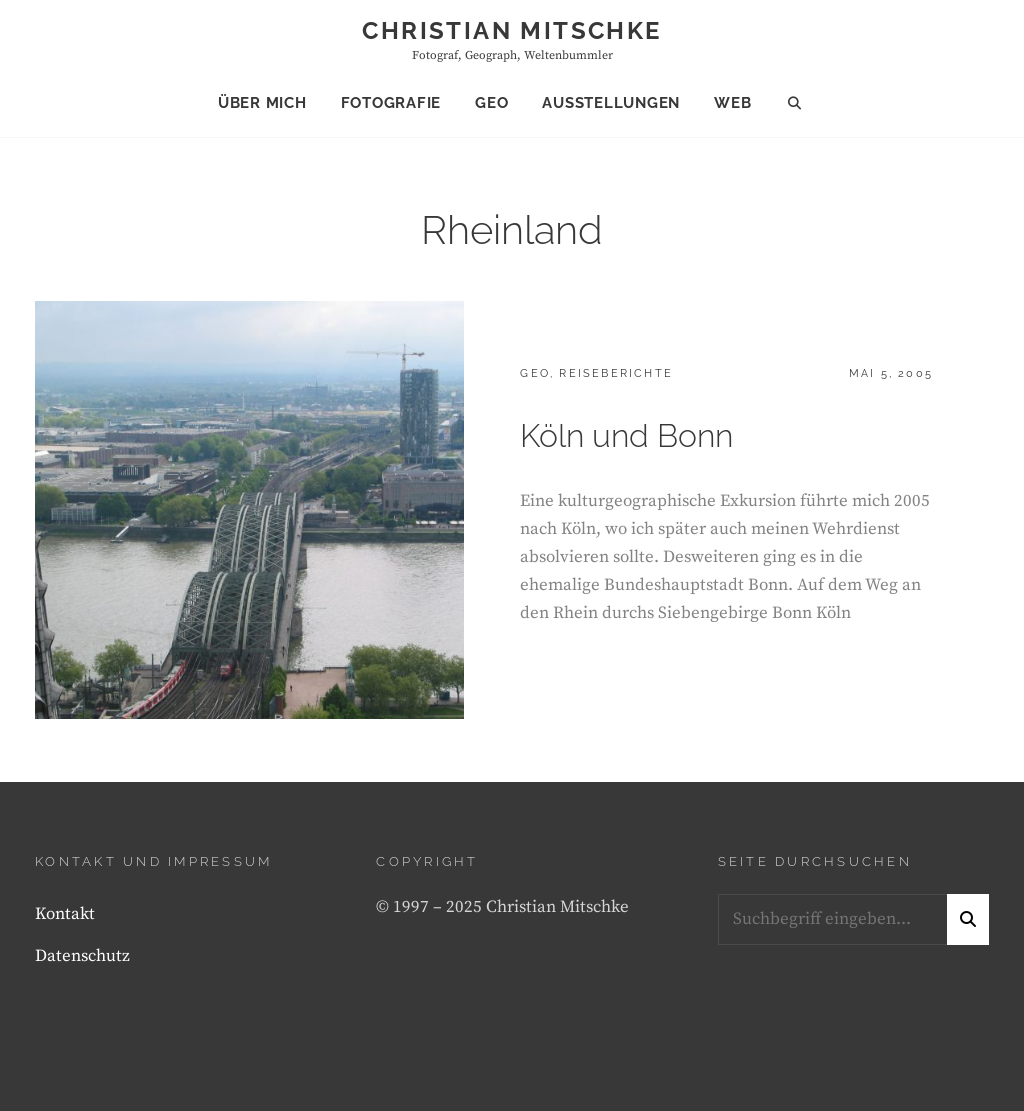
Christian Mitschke (511, 30)
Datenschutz (82, 956)
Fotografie (391, 103)
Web (732, 103)
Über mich (262, 103)
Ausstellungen (611, 103)
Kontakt (65, 914)
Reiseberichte (616, 373)
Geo (491, 103)
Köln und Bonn (626, 435)
